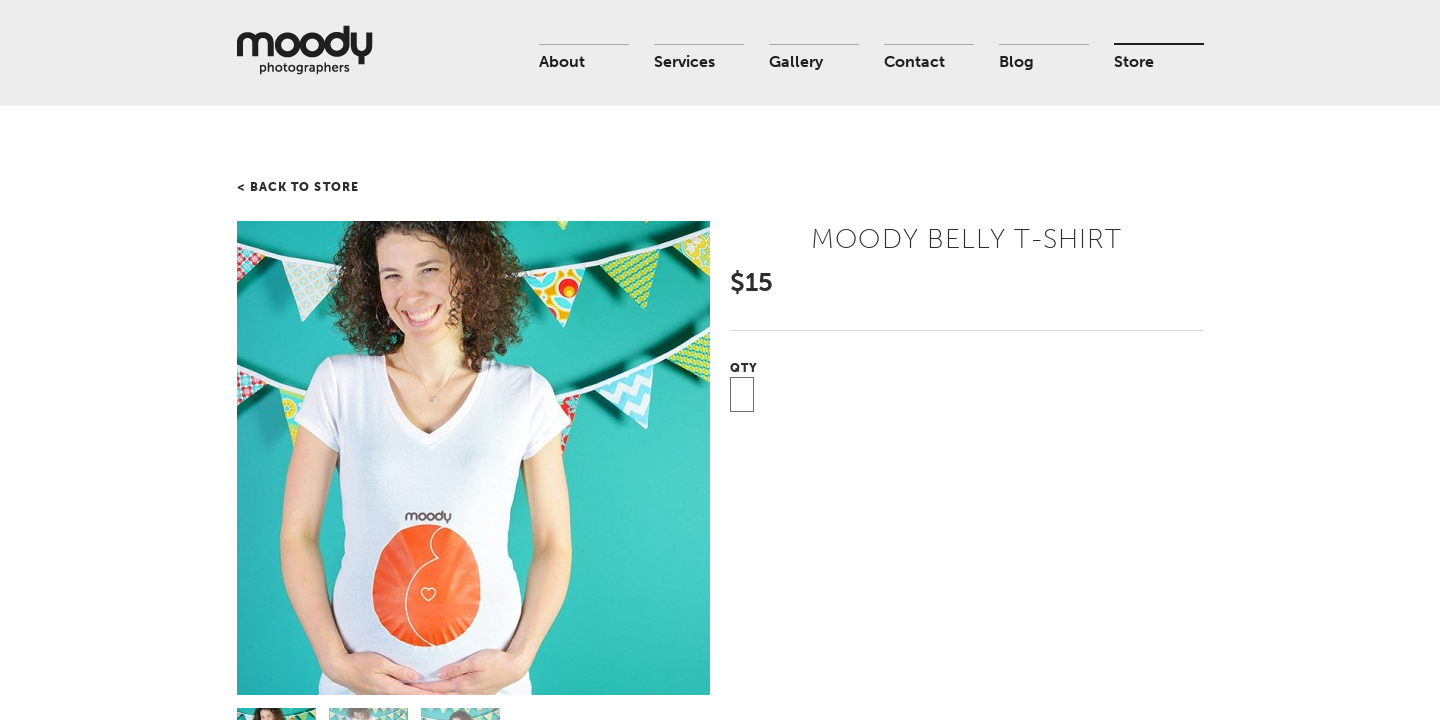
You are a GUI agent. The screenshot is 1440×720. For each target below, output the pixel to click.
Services (684, 61)
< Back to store (298, 187)
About (562, 61)
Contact (914, 61)
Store (1134, 61)
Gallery (796, 61)
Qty (744, 368)
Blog (1016, 61)
